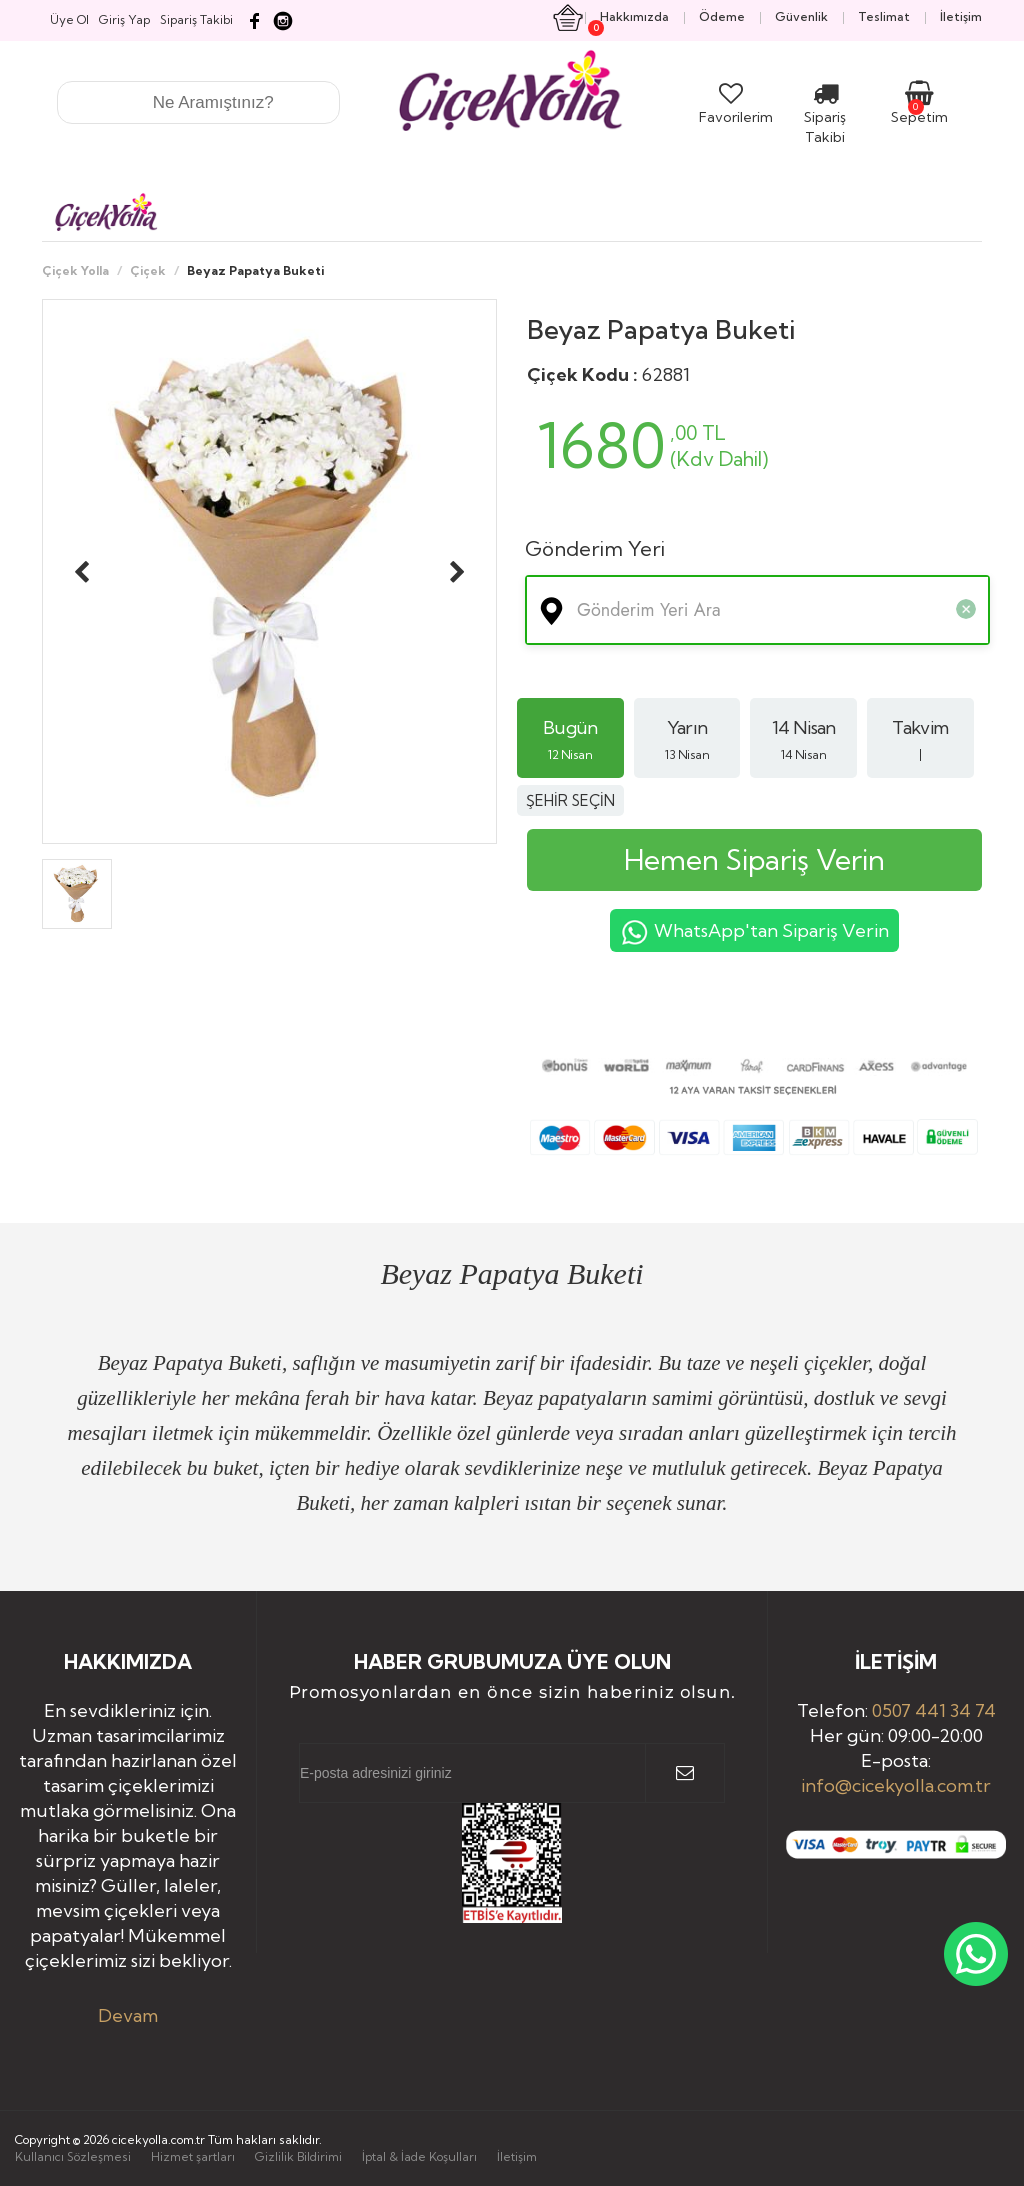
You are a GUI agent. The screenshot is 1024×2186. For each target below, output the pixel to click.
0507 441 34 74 (934, 1710)
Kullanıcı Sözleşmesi (73, 2156)
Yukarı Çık (952, 2104)
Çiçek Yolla (75, 270)
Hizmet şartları (193, 2156)
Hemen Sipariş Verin (754, 859)
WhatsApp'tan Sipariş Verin (754, 933)
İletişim (517, 2156)
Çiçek (148, 270)
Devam (128, 2015)
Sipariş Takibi (825, 117)
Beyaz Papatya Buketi (661, 329)
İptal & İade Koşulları (419, 2156)
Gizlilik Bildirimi (298, 2156)
